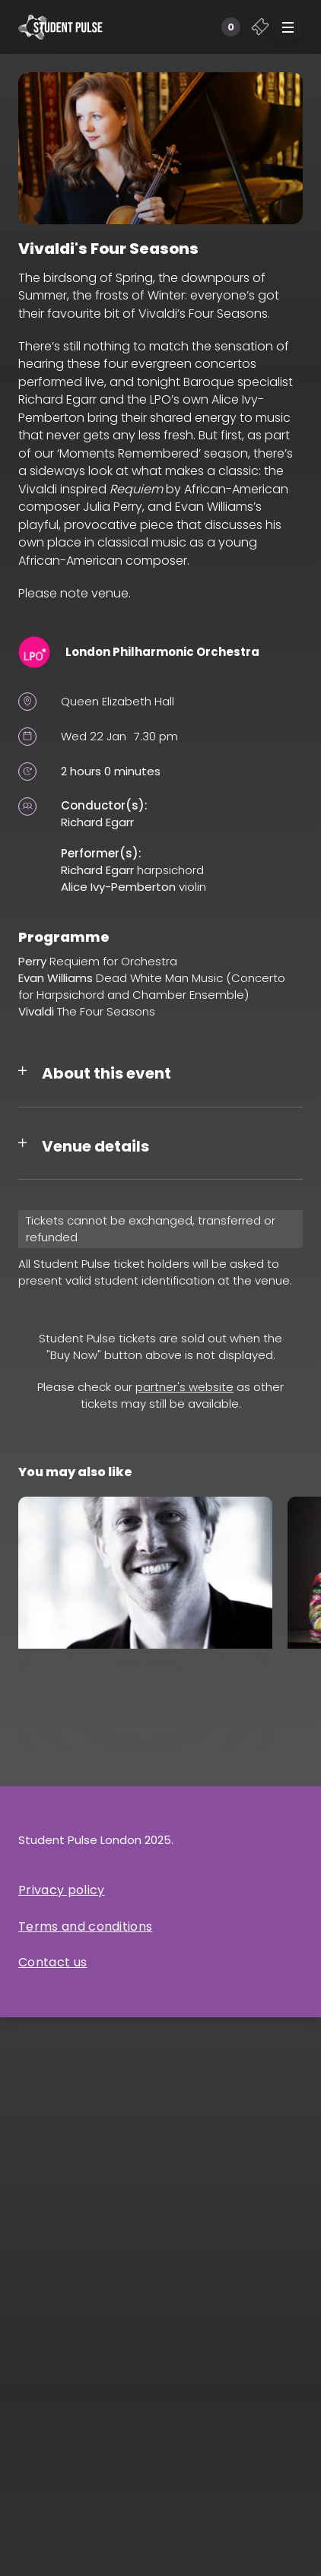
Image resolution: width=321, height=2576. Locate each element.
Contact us (52, 1962)
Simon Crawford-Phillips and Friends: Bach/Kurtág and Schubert (144, 1712)
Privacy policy (61, 1890)
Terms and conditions (85, 1926)
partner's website (184, 1387)
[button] (287, 27)
